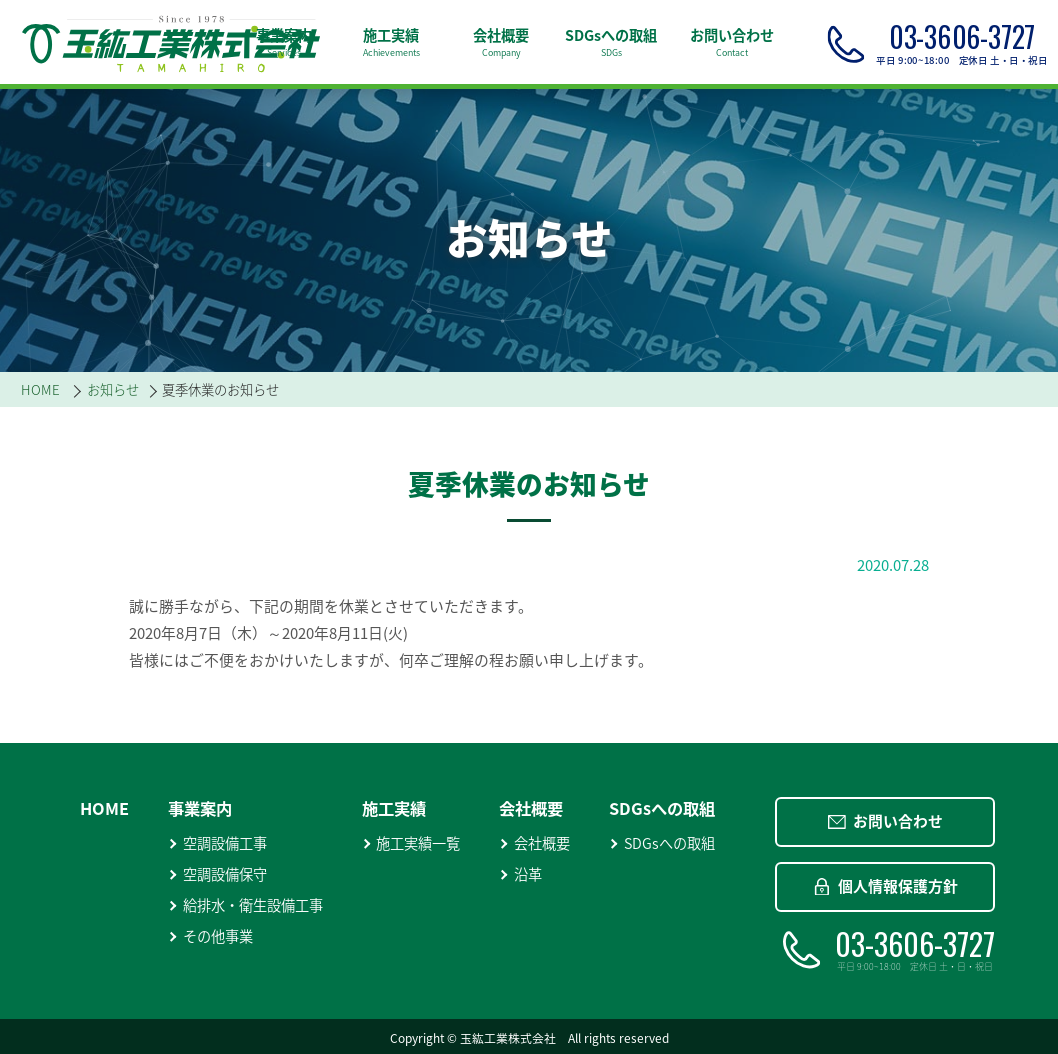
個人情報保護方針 (885, 886)
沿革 (520, 874)
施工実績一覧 (411, 843)
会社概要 (534, 843)
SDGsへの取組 (662, 843)
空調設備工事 (217, 843)
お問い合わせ (885, 821)
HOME (104, 808)
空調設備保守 (217, 874)
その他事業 (210, 936)
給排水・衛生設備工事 (245, 905)
